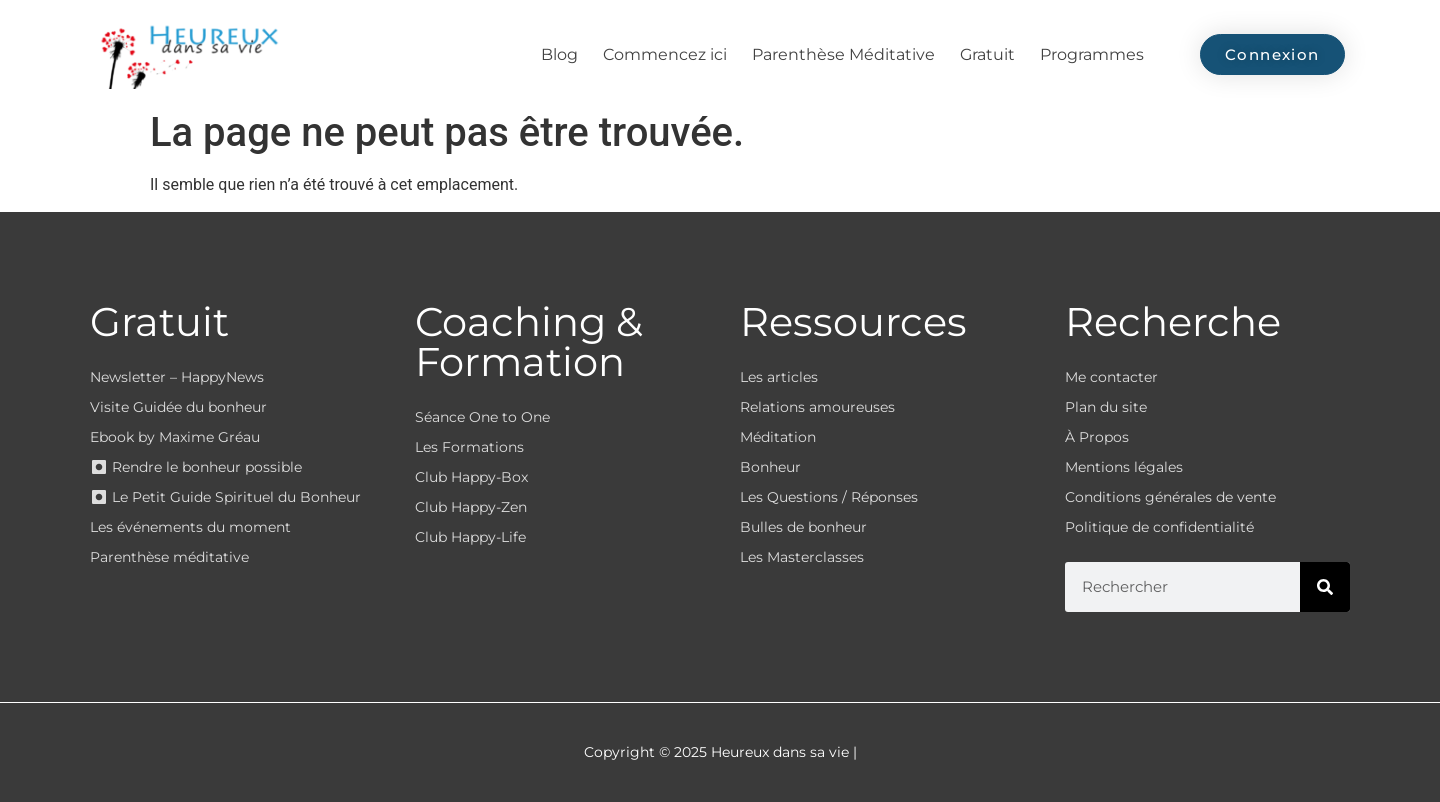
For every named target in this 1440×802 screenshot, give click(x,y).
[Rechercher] (1325, 587)
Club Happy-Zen (471, 507)
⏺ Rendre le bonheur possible (196, 467)
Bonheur (770, 467)
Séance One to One (482, 417)
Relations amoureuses (817, 407)
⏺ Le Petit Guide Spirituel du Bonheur (225, 497)
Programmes (1092, 54)
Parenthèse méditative (169, 557)
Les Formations (469, 447)
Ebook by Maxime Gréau (175, 437)
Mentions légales (1124, 467)
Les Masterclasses (802, 557)
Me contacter (1111, 377)
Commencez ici (665, 54)
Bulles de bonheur (803, 527)
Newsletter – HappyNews (177, 377)
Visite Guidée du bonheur (178, 407)
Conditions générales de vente (1170, 497)
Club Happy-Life (470, 537)
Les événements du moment (190, 527)
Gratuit (987, 54)
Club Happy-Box (471, 477)
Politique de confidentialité (1159, 527)
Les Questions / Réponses (829, 497)
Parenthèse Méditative (843, 54)
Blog (559, 54)
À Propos (1097, 437)
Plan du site (1106, 407)
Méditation (778, 437)
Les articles (779, 377)
